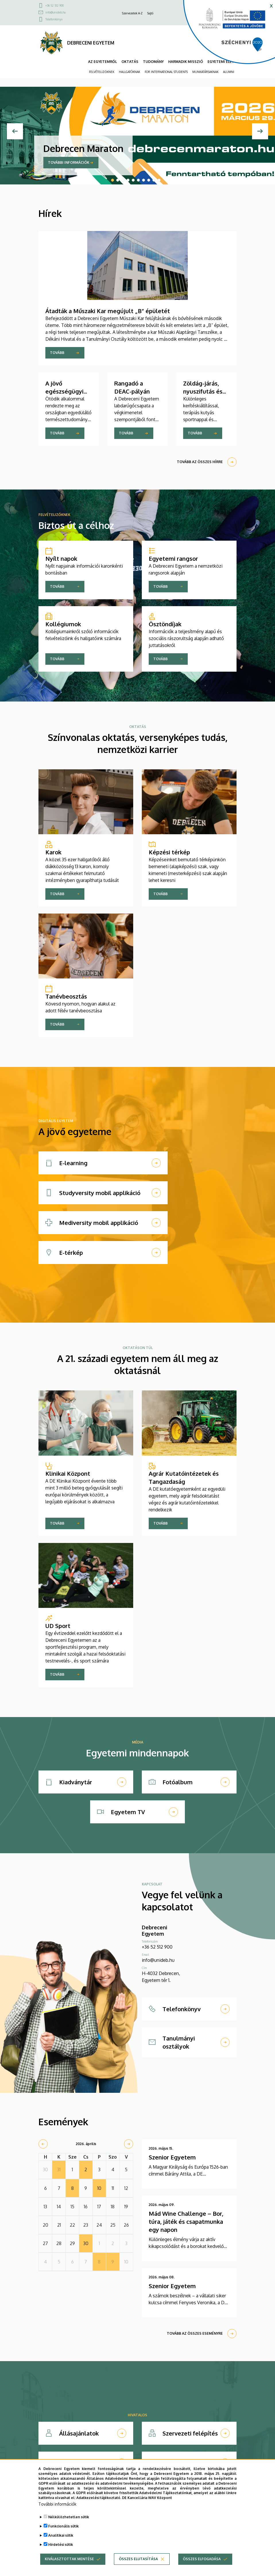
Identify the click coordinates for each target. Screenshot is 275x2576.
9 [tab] (153, 180)
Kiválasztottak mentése (69, 2559)
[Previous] (15, 131)
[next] (128, 2144)
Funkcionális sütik (63, 2526)
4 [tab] (128, 180)
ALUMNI (228, 72)
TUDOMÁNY (153, 61)
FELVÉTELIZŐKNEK (101, 72)
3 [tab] (122, 180)
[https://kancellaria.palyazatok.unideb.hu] (225, 34)
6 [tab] (138, 180)
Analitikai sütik (60, 2535)
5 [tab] (133, 180)
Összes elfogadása (202, 2559)
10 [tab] (159, 180)
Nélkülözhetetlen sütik (68, 2517)
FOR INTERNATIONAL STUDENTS (166, 72)
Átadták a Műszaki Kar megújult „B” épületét (107, 311)
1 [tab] (112, 180)
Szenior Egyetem (172, 2157)
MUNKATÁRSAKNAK (205, 72)
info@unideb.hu (55, 12)
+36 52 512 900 (54, 5)
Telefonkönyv (54, 19)
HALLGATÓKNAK (129, 72)
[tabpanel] (137, 131)
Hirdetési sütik (60, 2544)
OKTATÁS (129, 61)
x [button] (271, 5)
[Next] (260, 131)
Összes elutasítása (138, 2559)
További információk (68, 162)
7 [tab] (143, 180)
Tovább (57, 352)
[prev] (43, 2144)
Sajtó (150, 13)
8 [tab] (148, 180)
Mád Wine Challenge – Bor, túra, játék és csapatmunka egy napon (186, 2221)
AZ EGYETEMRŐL (102, 61)
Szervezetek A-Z (132, 13)
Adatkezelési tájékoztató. (98, 2498)
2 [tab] (117, 180)
